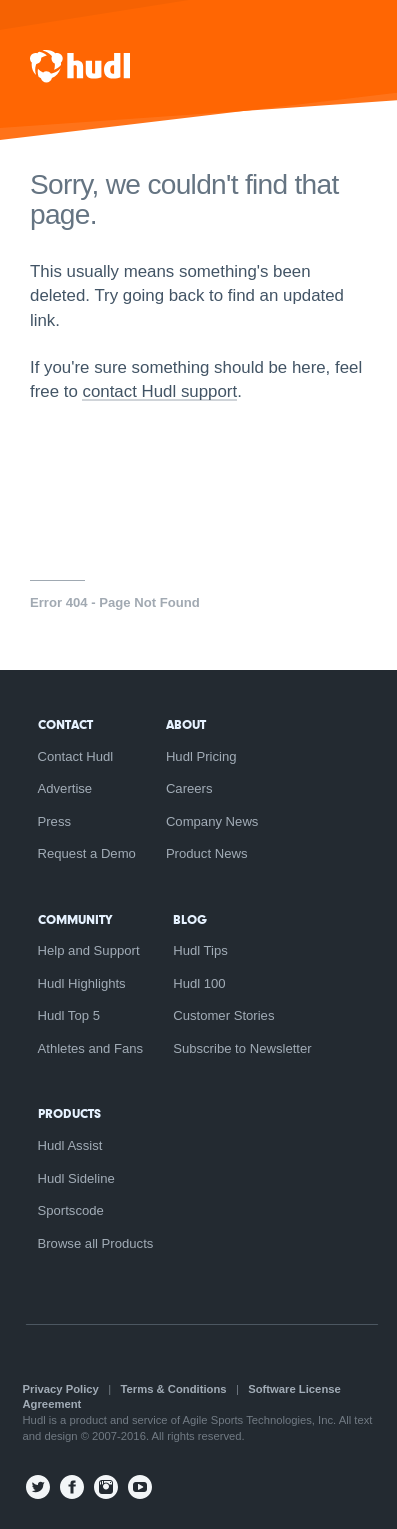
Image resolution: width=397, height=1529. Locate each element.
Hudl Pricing (201, 756)
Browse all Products (96, 1243)
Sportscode (71, 1210)
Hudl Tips (200, 950)
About (186, 724)
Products (69, 1113)
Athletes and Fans (91, 1048)
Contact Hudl (76, 756)
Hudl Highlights (82, 983)
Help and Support (89, 950)
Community (75, 919)
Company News (212, 821)
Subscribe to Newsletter (242, 1048)
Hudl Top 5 (69, 1015)
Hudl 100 (199, 983)
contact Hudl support (159, 391)
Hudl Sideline (76, 1178)
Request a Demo (87, 853)
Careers (189, 788)
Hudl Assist (70, 1145)
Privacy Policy (61, 1389)
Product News (207, 853)
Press (55, 821)
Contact (65, 724)
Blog (190, 919)
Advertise (65, 788)
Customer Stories (223, 1015)
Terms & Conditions (174, 1389)
